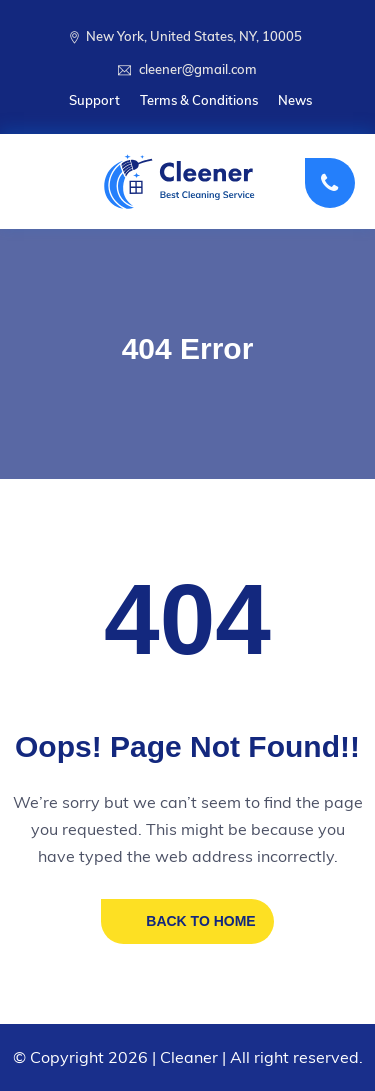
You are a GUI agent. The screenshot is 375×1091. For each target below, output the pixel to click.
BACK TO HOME (200, 921)
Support (94, 100)
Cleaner (189, 1057)
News (295, 100)
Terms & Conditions (199, 100)
